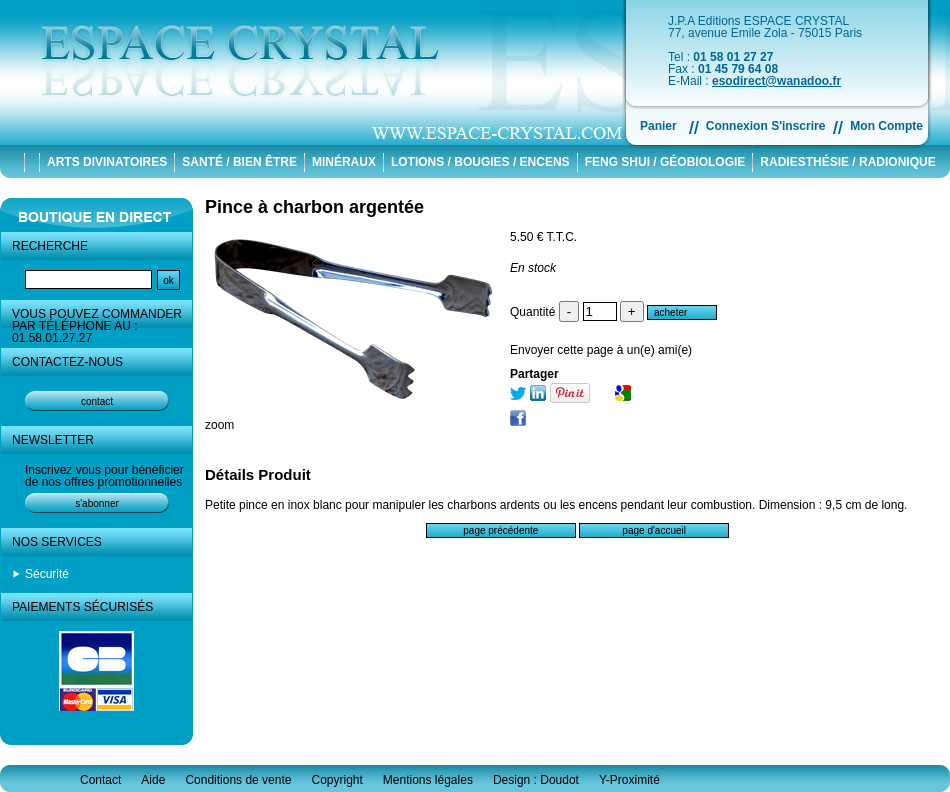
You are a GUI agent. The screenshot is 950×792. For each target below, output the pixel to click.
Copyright (336, 780)
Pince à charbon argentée (314, 207)
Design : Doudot (536, 780)
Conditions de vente (238, 780)
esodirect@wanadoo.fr (776, 81)
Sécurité (47, 574)
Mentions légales (428, 780)
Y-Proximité (629, 780)
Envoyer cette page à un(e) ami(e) (601, 350)
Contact (100, 780)
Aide (153, 780)
